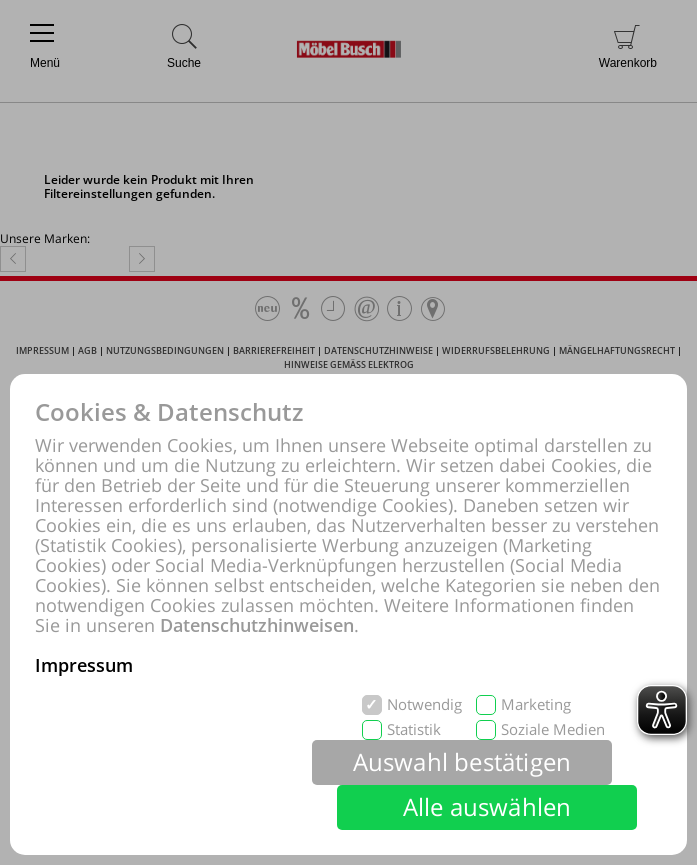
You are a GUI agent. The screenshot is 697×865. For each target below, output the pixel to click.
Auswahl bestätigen (462, 761)
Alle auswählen (487, 806)
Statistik (414, 729)
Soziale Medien (553, 729)
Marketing (536, 704)
